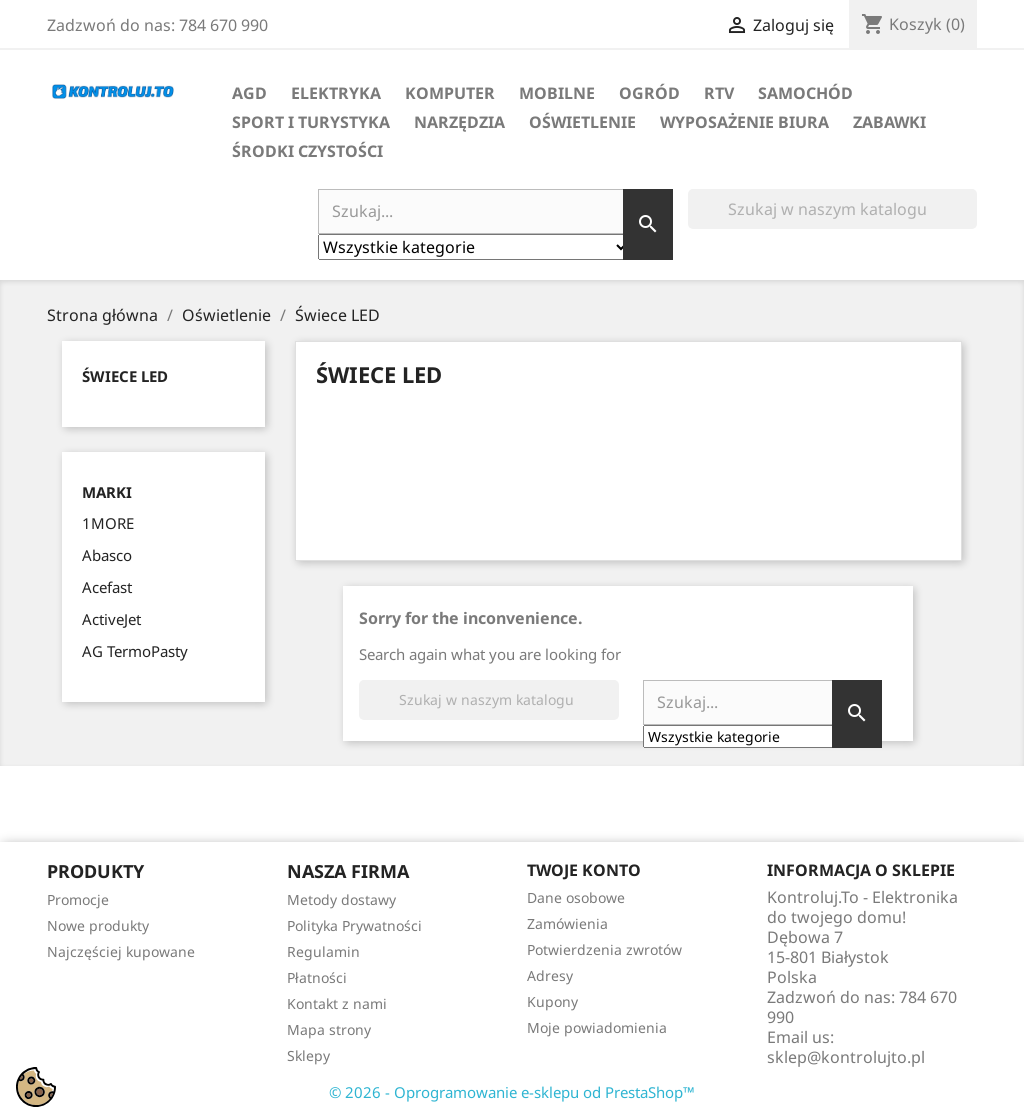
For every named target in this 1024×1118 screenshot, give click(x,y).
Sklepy (308, 1055)
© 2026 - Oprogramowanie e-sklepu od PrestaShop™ (512, 1092)
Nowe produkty (98, 925)
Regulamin (323, 951)
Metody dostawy (341, 899)
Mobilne (557, 93)
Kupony (552, 1001)
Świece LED (125, 376)
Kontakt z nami (337, 1003)
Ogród (649, 93)
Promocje (78, 899)
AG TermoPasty (135, 651)
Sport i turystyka (311, 122)
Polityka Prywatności (354, 925)
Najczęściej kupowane (121, 951)
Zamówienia (567, 923)
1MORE (108, 523)
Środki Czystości (307, 151)
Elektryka (336, 93)
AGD (249, 93)
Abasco (107, 555)
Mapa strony (329, 1029)
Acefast (107, 587)
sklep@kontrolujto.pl (846, 1057)
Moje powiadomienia (597, 1027)
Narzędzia (459, 122)
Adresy (550, 975)
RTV (719, 93)
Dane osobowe (576, 897)
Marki (107, 492)
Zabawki (889, 122)
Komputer (450, 93)
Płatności (317, 977)
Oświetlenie (582, 122)
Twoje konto (584, 870)
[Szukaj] (832, 209)
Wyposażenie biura (744, 122)
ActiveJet (111, 619)
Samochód (805, 93)
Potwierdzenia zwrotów (604, 949)
